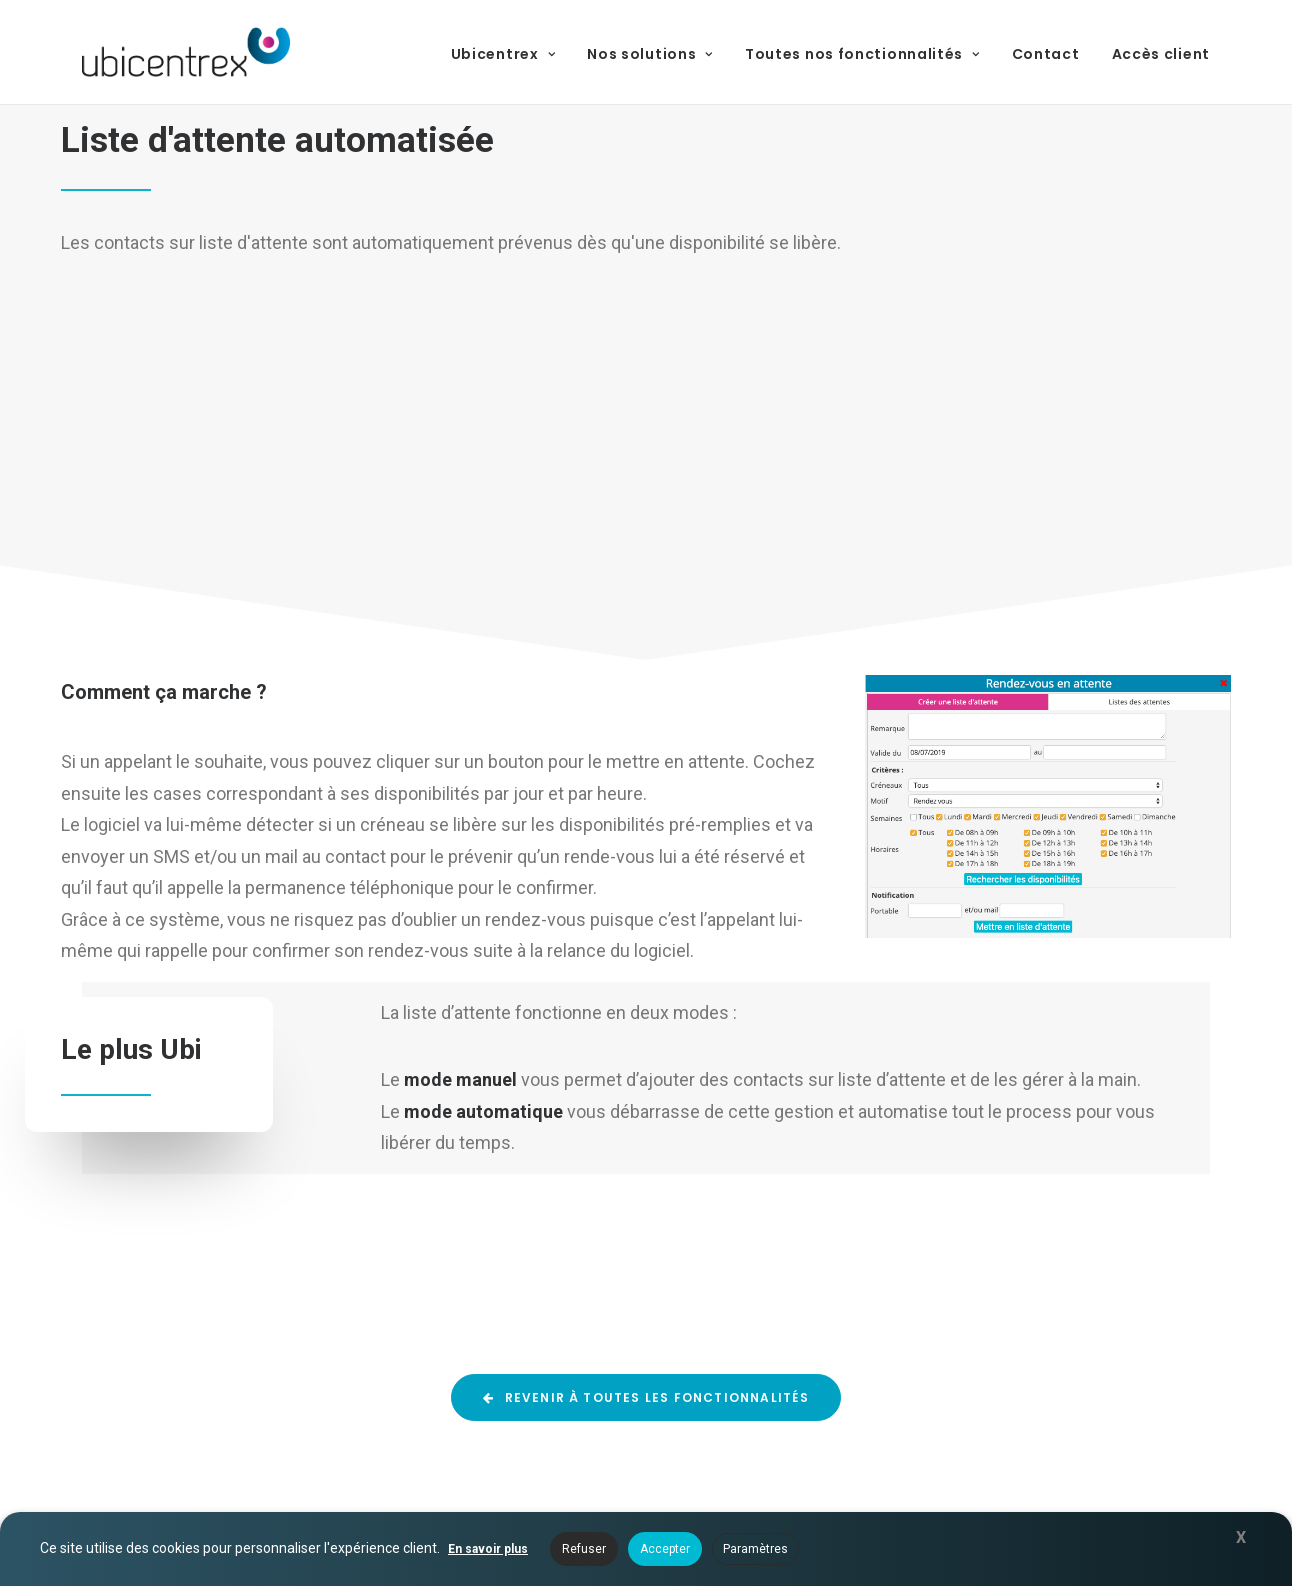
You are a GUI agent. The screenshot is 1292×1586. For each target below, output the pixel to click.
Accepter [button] (665, 1549)
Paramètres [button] (755, 1549)
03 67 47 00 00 (1133, 1259)
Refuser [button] (584, 1549)
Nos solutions (650, 54)
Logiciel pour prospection (803, 1196)
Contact (1046, 54)
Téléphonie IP (758, 1403)
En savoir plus (488, 1549)
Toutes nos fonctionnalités (862, 54)
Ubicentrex (503, 54)
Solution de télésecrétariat (807, 1166)
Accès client (1161, 54)
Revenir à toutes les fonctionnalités (645, 1007)
